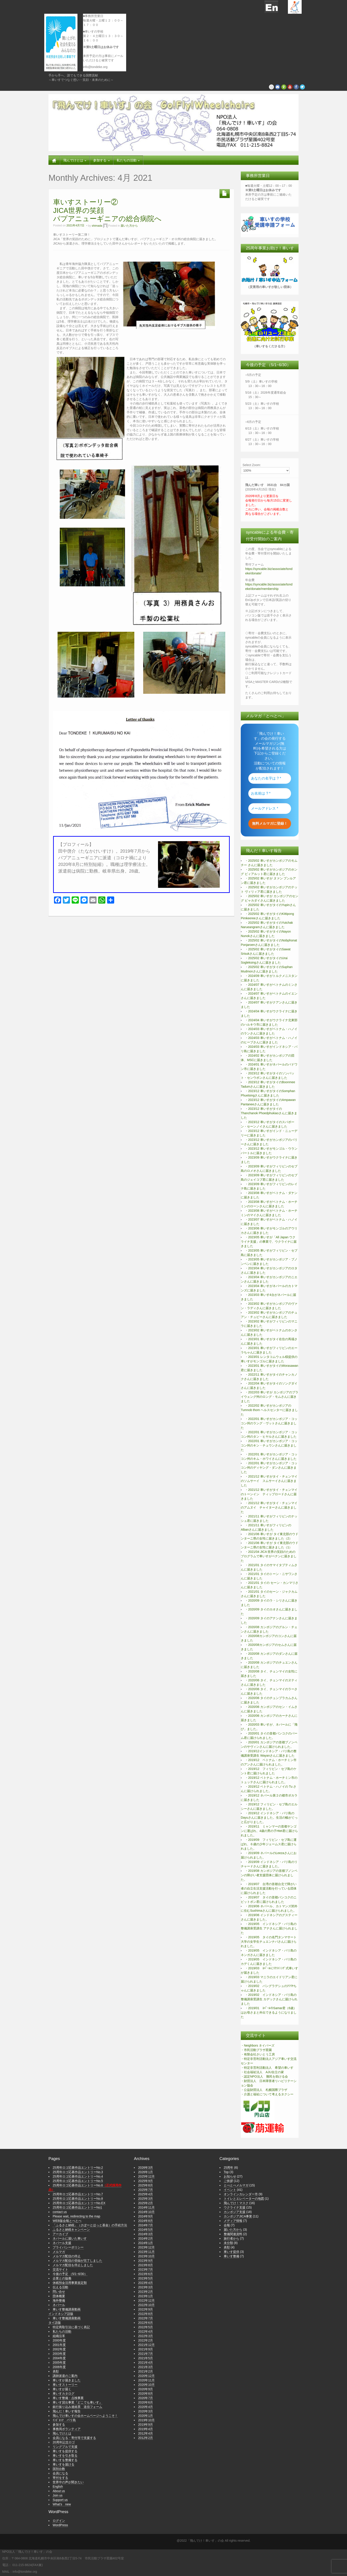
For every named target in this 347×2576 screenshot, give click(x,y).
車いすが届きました (67, 2380)
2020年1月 (145, 2415)
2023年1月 (145, 2296)
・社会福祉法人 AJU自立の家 (262, 2072)
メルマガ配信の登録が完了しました (77, 2260)
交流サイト (60, 2269)
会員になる (60, 2473)
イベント (230, 2189)
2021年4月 (145, 2362)
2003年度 (59, 2353)
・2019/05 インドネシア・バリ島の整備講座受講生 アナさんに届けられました (269, 1928)
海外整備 (59, 2300)
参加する (101, 160)
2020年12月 (146, 2376)
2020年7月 (145, 2398)
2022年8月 (145, 2313)
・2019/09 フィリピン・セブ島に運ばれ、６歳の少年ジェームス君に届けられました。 (269, 1844)
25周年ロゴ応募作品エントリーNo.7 (78, 2194)
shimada (97, 225)
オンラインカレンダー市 (241, 2194)
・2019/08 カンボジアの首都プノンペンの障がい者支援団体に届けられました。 (269, 1875)
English (58, 2486)
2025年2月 (145, 2203)
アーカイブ (60, 2234)
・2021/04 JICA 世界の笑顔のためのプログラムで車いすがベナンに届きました (269, 1556)
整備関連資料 (233, 2234)
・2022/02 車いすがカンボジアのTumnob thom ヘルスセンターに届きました (269, 1410)
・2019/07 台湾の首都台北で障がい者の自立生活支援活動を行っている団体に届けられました (269, 1888)
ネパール (59, 2305)
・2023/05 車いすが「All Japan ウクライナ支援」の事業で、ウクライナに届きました (269, 1241)
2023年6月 (145, 2274)
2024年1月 (145, 2243)
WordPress (60, 2525)
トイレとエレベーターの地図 (244, 2198)
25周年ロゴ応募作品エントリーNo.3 (78, 2172)
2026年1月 (145, 2172)
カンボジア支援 (234, 2212)
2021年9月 (145, 2349)
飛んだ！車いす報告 (67, 2411)
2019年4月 (145, 2429)
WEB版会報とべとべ (67, 2220)
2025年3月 (145, 2198)
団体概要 (59, 2296)
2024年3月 (145, 2234)
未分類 (228, 2243)
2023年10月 (146, 2256)
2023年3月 (145, 2287)
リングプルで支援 (65, 2446)
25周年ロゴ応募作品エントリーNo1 (77, 2207)
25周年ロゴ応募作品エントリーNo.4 (78, 2176)
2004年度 (59, 2358)
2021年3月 (145, 2367)
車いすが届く (62, 2389)
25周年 (228, 2167)
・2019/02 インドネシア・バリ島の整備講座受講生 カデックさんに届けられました (269, 1999)
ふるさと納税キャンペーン (71, 2229)
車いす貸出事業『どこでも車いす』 (77, 2402)
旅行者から (231, 2238)
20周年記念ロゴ (64, 2442)
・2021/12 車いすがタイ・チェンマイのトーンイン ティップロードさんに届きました (269, 1494)
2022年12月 (146, 2300)
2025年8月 (145, 2185)
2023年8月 (145, 2265)
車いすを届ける (63, 2464)
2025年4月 (145, 2194)
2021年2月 (145, 2371)
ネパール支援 (62, 2243)
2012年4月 (145, 2433)
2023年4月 (145, 2282)
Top (226, 2172)
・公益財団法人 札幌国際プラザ (264, 2090)
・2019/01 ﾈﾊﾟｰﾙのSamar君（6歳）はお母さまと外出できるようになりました (269, 2012)
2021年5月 (145, 2358)
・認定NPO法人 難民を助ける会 (264, 2076)
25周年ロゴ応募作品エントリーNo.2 (78, 2167)
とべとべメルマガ (236, 2185)
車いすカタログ (63, 2393)
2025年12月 (146, 2176)
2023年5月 (145, 2278)
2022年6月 (145, 2322)
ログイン (59, 2520)
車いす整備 (231, 2256)
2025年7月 (145, 2189)
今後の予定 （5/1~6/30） (70, 2274)
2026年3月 (145, 2167)
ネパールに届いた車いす (70, 2238)
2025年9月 (145, 2181)
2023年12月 (146, 2247)
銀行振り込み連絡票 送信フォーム (77, 2407)
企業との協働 (62, 2278)
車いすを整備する (65, 2460)
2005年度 (59, 2362)
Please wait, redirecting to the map (76, 2216)
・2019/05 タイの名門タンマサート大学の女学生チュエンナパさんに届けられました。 (269, 1941)
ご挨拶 (228, 2181)
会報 (227, 2225)
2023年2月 (145, 2291)
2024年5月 (145, 2229)
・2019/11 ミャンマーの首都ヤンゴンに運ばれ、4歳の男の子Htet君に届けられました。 (269, 1831)
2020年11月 (146, 2380)
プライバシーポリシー (68, 2247)
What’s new (62, 2504)
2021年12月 (146, 2345)
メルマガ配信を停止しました (73, 2265)
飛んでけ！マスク (236, 2203)
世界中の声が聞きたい (68, 2482)
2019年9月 (145, 2424)
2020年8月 (145, 2393)
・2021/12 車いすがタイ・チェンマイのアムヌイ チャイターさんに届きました (269, 1507)
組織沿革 (59, 2336)
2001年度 (59, 2345)
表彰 (56, 2371)
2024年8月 (145, 2220)
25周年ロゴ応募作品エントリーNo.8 (78, 2198)
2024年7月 (145, 2225)
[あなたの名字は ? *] (269, 778)
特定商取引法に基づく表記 (71, 2327)
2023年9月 (145, 2260)
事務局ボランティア (67, 2429)
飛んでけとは (74, 160)
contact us (60, 2212)
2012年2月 (145, 2438)
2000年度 (59, 2340)
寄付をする (60, 2477)
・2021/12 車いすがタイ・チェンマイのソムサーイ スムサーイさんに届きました (269, 1481)
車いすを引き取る (65, 2455)
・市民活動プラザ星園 (256, 2050)
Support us (60, 2500)
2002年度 (59, 2349)
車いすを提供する (65, 2451)
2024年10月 (146, 2212)
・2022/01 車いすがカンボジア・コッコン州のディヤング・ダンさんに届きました (269, 1467)
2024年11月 (146, 2207)
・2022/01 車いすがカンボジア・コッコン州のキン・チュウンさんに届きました (269, 1445)
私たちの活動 (128, 160)
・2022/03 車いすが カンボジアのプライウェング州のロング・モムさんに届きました (269, 1396)
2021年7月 (145, 2353)
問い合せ (59, 2291)
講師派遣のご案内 (65, 2376)
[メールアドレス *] (269, 808)
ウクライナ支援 (234, 2207)
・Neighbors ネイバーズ (257, 2045)
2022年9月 (145, 2309)
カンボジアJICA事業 (238, 2216)
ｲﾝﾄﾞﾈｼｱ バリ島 (64, 2420)
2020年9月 (145, 2389)
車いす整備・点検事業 (68, 2398)
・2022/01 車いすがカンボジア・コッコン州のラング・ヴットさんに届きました (269, 1423)
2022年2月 (145, 2340)
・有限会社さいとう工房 (258, 2054)
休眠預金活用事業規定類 (70, 2282)
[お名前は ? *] (269, 793)
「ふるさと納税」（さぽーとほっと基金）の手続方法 (90, 2225)
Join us (57, 2495)
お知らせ (230, 2176)
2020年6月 (145, 2402)
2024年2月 (145, 2238)
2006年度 (59, 2367)
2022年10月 (146, 2305)
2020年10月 (146, 2384)
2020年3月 (145, 2411)
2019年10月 (146, 2420)
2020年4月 (145, 2407)
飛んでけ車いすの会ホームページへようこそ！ (85, 2415)
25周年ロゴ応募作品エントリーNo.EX (79, 2203)
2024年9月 (145, 2216)
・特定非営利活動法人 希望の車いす (267, 2067)
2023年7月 (145, 2269)
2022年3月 (145, 2336)
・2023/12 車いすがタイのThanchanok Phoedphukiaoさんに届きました (269, 1113)
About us (59, 2491)
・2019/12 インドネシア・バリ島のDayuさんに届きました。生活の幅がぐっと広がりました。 (269, 1817)
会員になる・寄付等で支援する (74, 2438)
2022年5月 (145, 2327)
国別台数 (59, 2469)
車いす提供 (231, 2251)
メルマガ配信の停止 (67, 2256)
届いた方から (129, 225)
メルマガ (59, 2251)
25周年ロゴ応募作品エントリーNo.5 (78, 2181)
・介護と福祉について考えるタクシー (267, 2094)
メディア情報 (233, 2220)
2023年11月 (146, 2251)
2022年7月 (145, 2318)
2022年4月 (145, 2331)
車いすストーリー (65, 2384)
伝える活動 (60, 2287)
